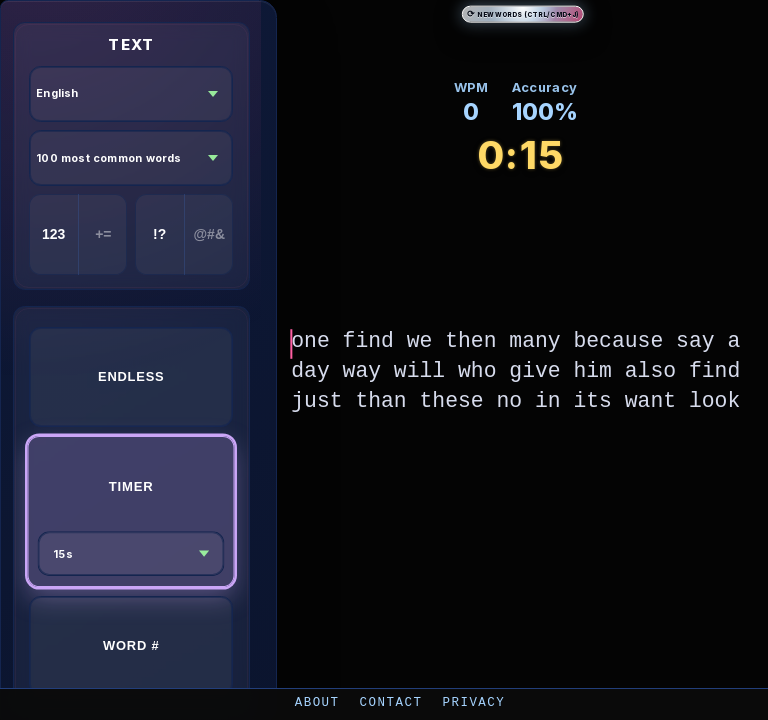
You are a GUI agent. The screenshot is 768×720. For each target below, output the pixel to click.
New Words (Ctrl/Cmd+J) (522, 13)
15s (63, 553)
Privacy (473, 701)
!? (159, 234)
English (57, 93)
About (317, 701)
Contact (391, 701)
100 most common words (109, 158)
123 (53, 234)
